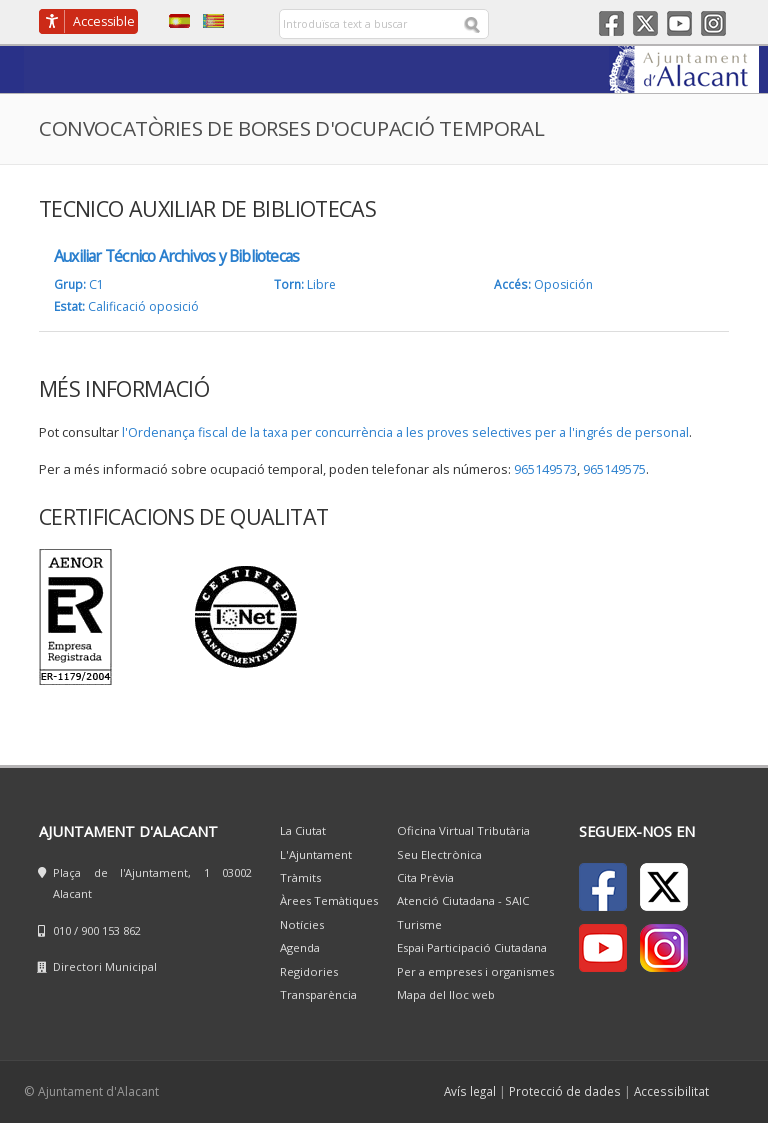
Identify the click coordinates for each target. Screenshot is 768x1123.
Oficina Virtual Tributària (463, 830)
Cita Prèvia (425, 877)
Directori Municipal (105, 966)
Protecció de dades (565, 1091)
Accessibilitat (671, 1091)
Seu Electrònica (439, 854)
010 (62, 930)
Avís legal (470, 1091)
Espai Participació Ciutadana (472, 947)
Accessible (104, 21)
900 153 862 (111, 930)
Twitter (645, 23)
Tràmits (300, 877)
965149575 (614, 469)
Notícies (302, 924)
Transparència (318, 994)
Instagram (713, 23)
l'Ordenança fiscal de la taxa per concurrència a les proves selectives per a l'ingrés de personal (405, 432)
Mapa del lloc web (446, 994)
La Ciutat (303, 830)
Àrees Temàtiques (329, 900)
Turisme (419, 924)
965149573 (545, 469)
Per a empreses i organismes (475, 971)
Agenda (300, 947)
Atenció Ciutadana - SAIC (463, 900)
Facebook (611, 23)
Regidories (309, 971)
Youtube (679, 23)
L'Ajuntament (316, 854)
